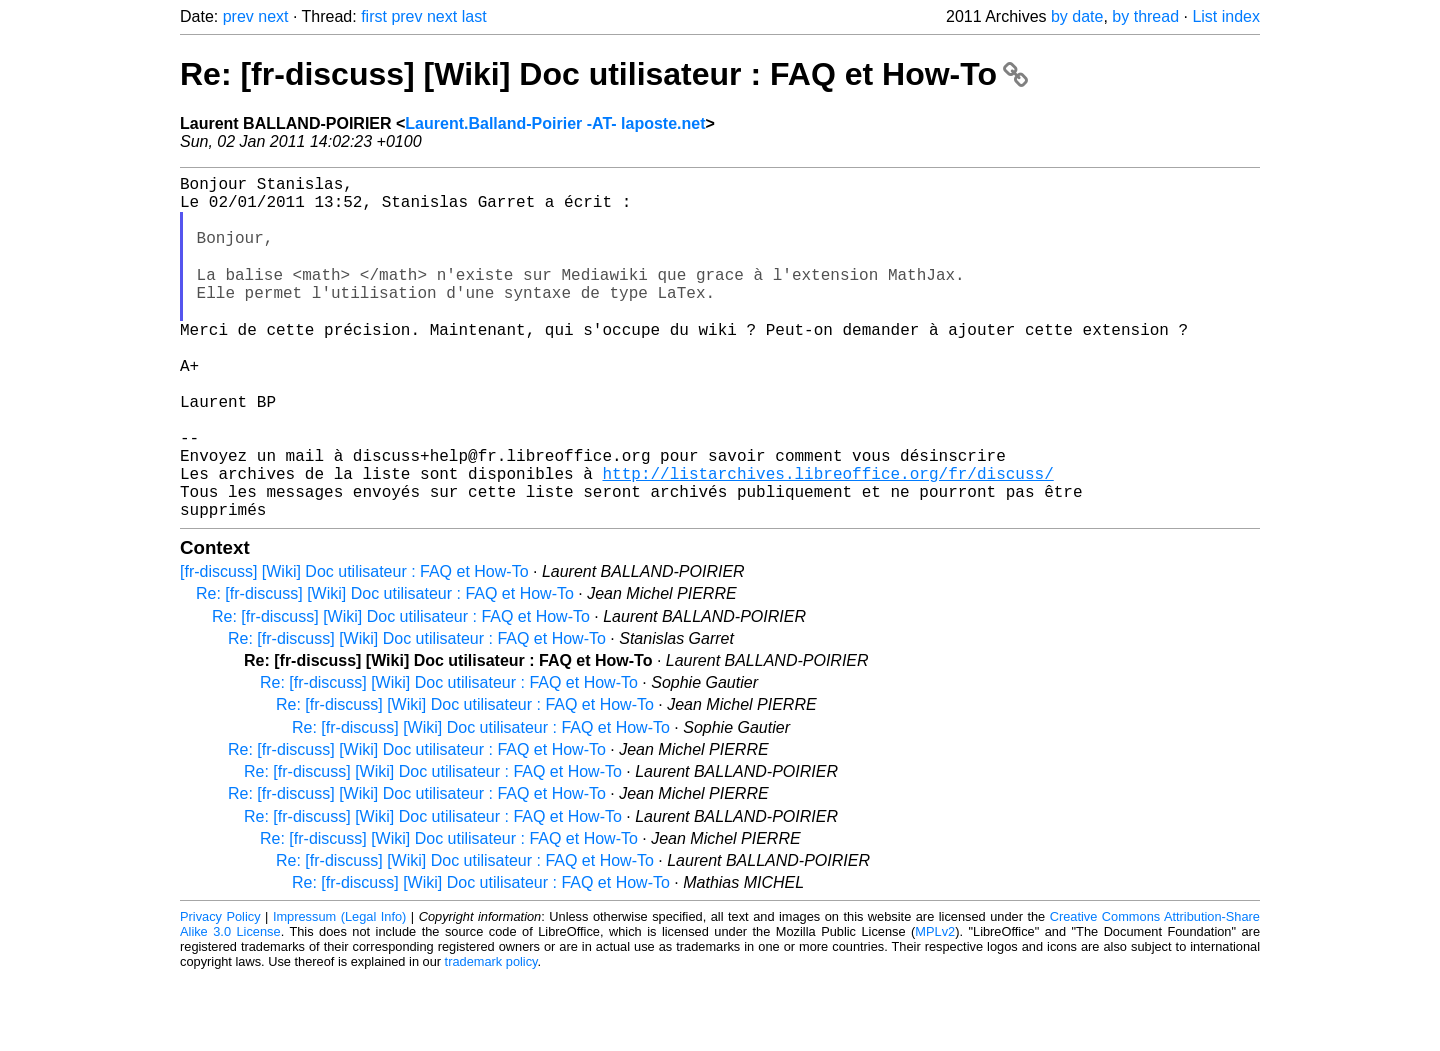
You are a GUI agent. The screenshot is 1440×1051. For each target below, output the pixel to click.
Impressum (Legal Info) (339, 990)
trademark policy (491, 1035)
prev (238, 16)
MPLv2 (935, 1005)
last (474, 16)
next (273, 16)
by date (1077, 16)
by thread (1145, 16)
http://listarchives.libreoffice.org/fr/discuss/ (827, 539)
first (374, 16)
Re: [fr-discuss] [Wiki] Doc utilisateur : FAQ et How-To (604, 74)
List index (1226, 16)
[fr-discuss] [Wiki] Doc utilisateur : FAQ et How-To (354, 645)
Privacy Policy (220, 990)
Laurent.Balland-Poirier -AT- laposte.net (555, 123)
